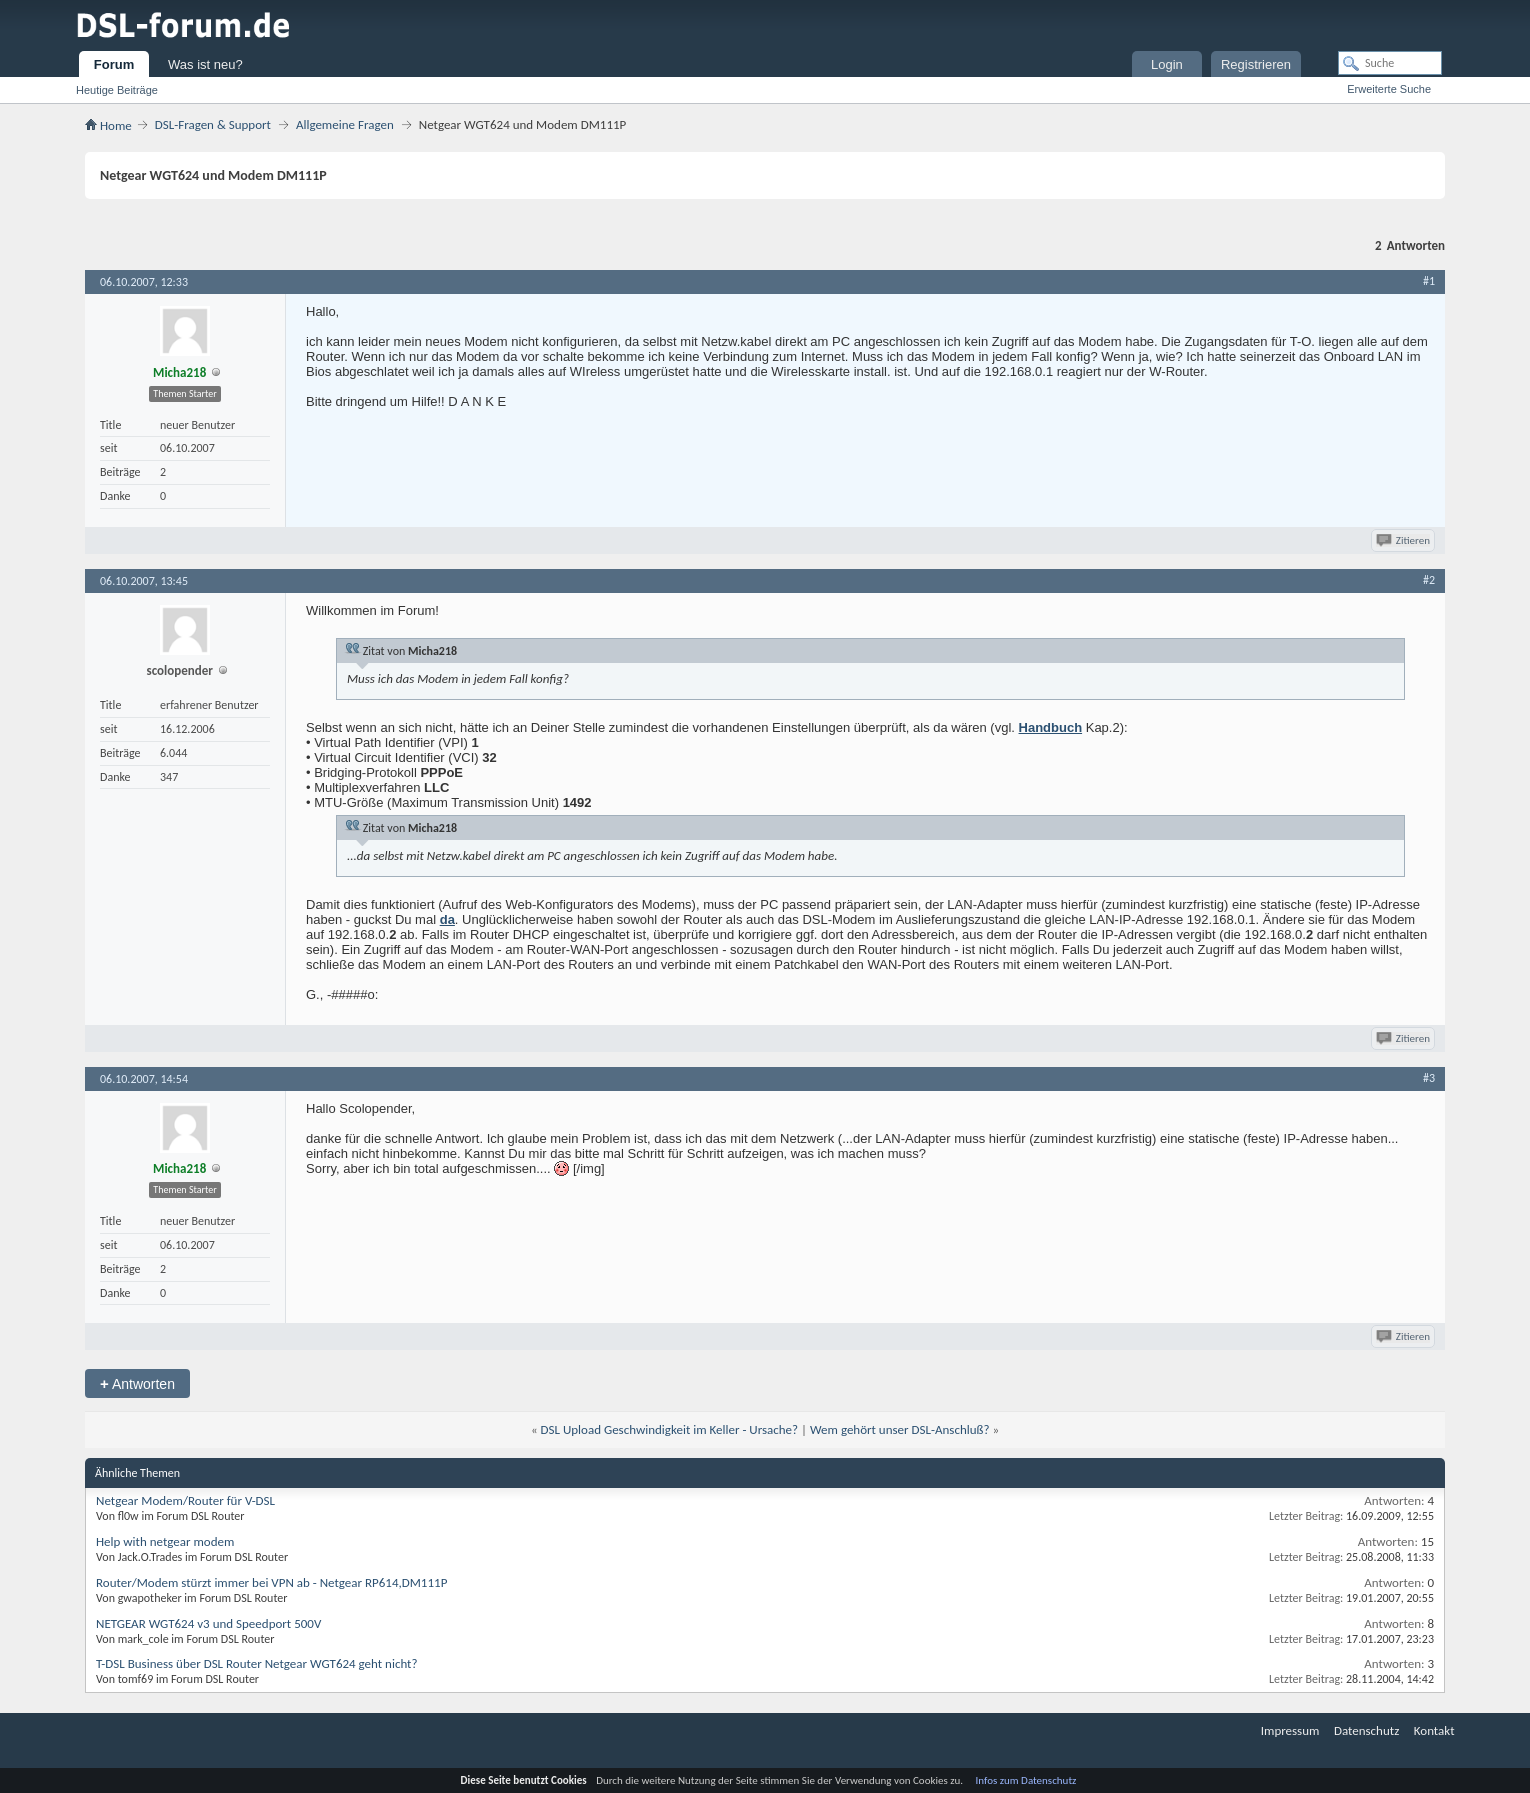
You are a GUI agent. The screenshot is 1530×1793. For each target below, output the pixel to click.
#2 (1429, 580)
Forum (114, 64)
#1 (1429, 281)
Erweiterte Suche (1389, 89)
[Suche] (1390, 63)
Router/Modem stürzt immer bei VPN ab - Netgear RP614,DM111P (271, 1582)
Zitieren (1404, 540)
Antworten (137, 1383)
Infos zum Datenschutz (1026, 1780)
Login (1167, 64)
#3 (1429, 1078)
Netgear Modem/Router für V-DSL (185, 1500)
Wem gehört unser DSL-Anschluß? (899, 1429)
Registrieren (1256, 64)
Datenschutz (1366, 1730)
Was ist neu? (205, 64)
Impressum (1290, 1730)
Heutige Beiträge (117, 90)
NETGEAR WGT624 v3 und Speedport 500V (208, 1623)
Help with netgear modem (165, 1541)
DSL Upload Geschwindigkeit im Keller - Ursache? (670, 1429)
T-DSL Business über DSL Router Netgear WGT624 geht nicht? (256, 1663)
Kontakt (1434, 1730)
